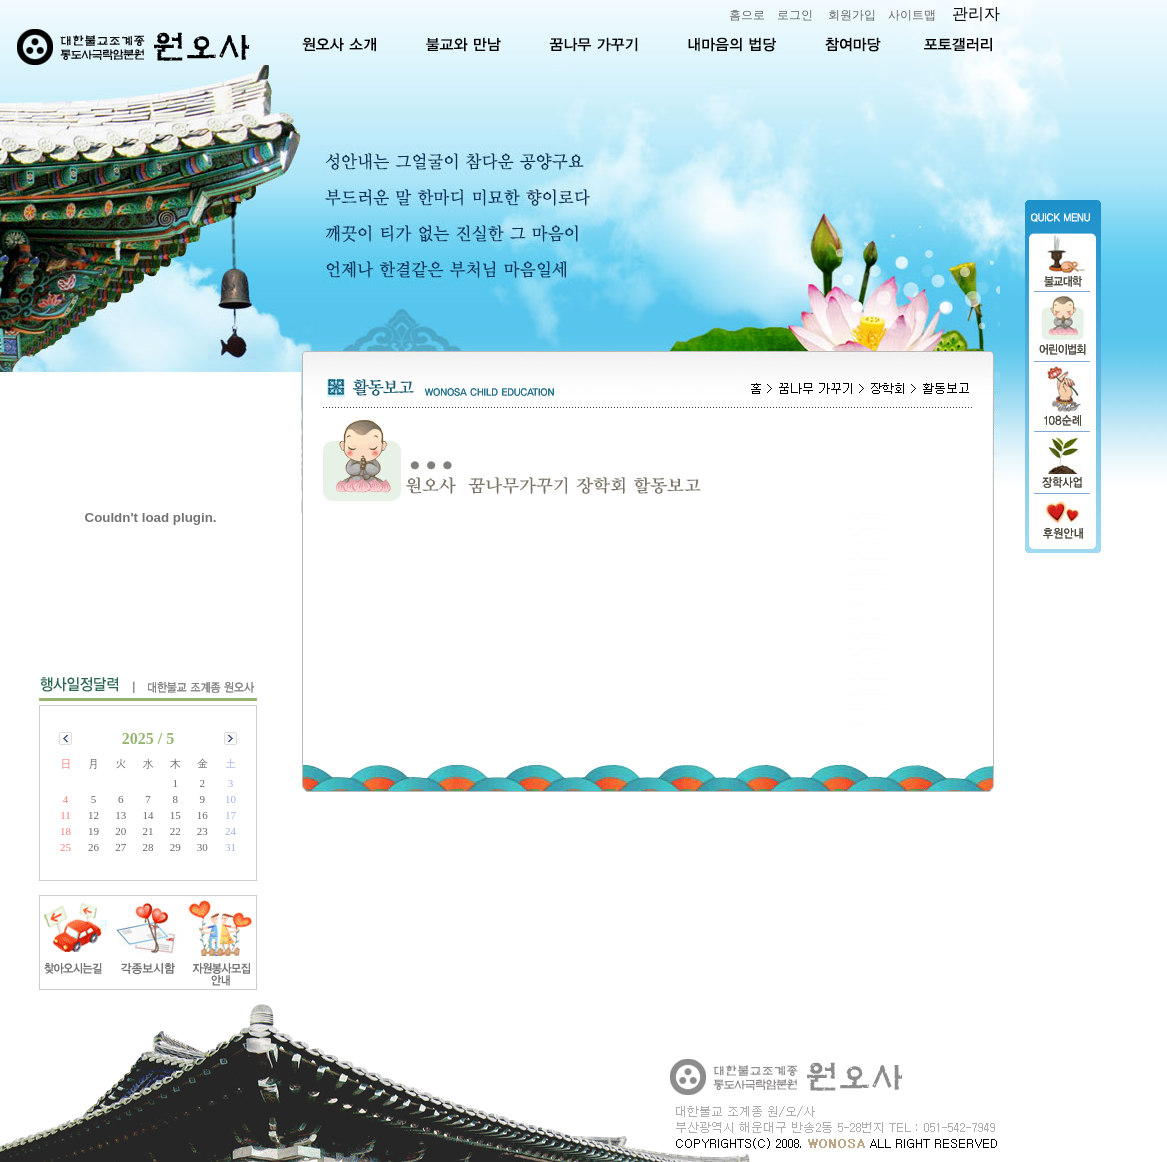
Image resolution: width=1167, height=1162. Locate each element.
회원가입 (852, 15)
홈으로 (747, 15)
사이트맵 (912, 15)
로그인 (795, 15)
